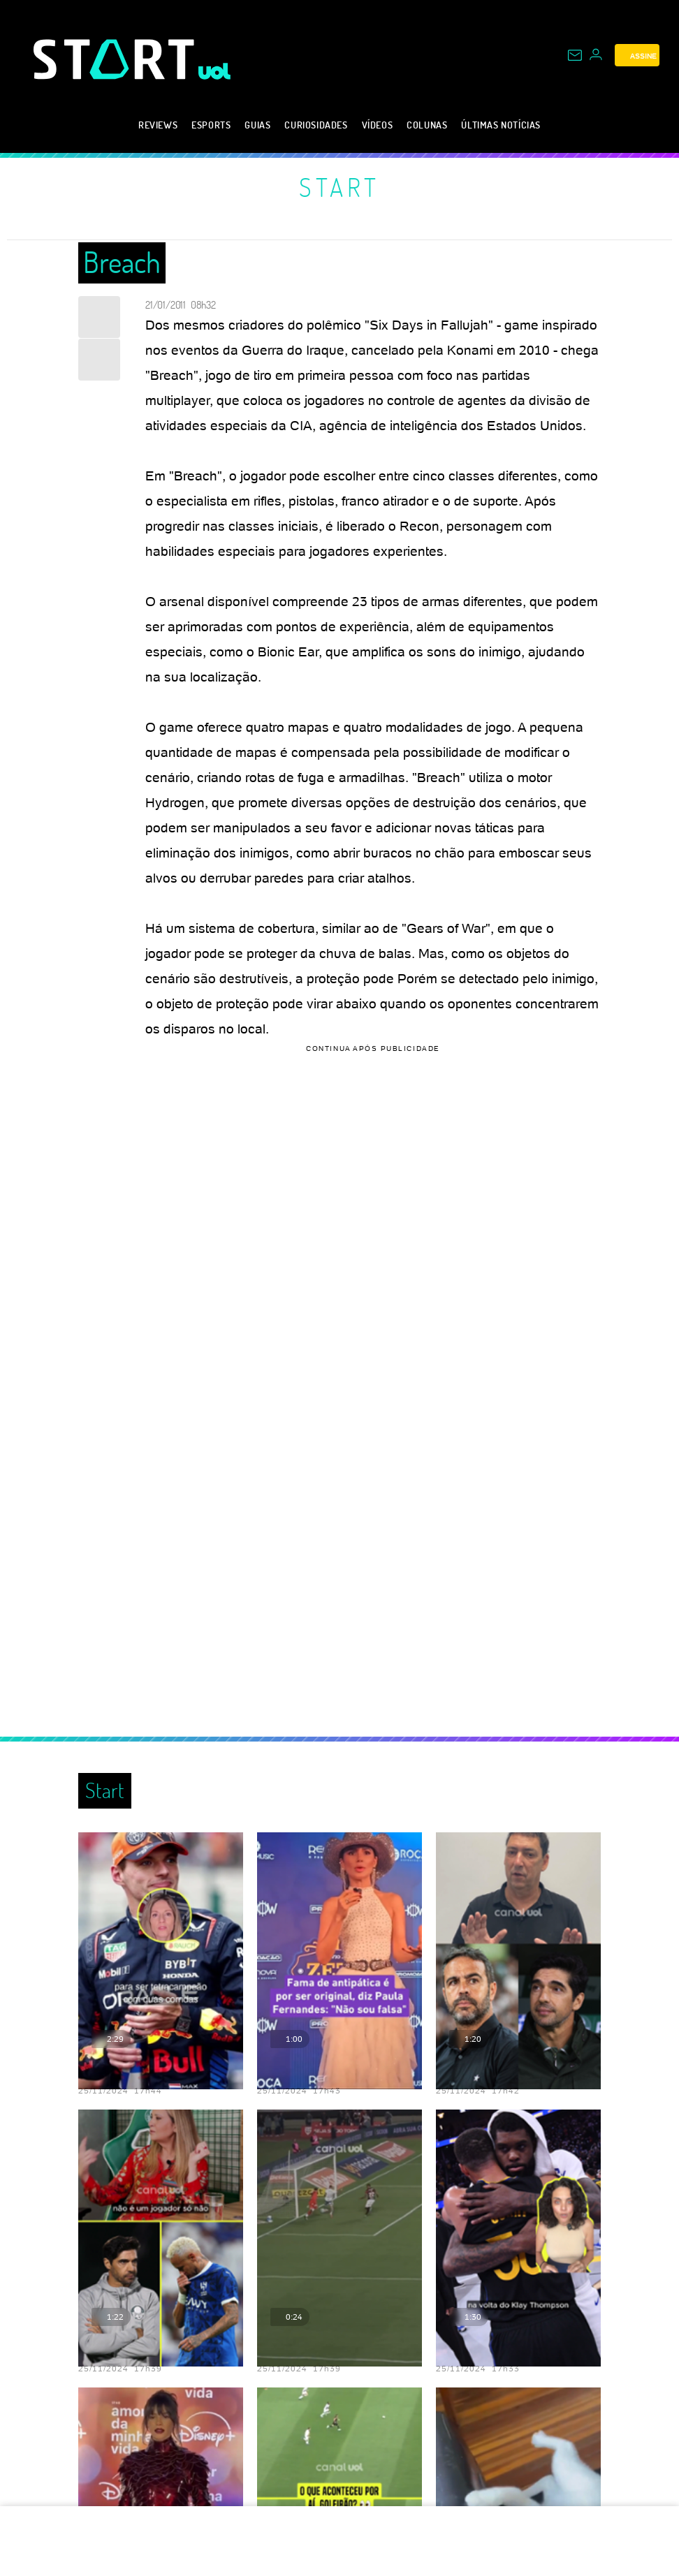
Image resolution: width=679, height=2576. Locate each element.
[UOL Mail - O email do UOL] (575, 55)
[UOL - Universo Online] (214, 71)
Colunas (427, 124)
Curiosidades (315, 124)
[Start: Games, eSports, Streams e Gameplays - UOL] (116, 59)
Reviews (157, 124)
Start (339, 187)
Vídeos (377, 124)
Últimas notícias (501, 124)
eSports (211, 124)
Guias (257, 124)
